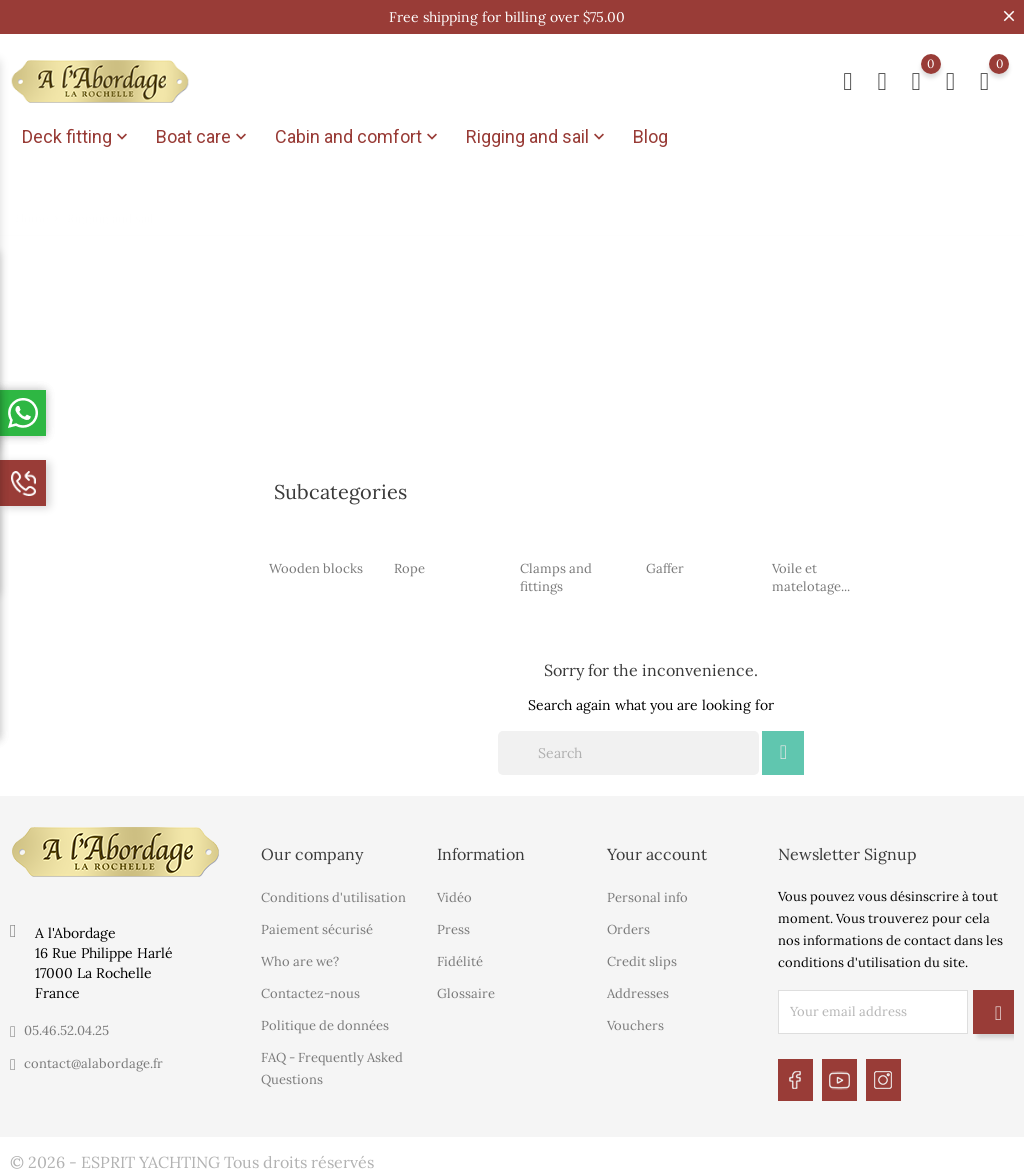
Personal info (647, 894)
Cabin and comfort (358, 137)
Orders (628, 926)
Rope (409, 565)
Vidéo (454, 894)
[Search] (628, 750)
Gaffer (665, 565)
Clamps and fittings (556, 574)
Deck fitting (77, 137)
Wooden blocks (316, 565)
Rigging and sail (537, 137)
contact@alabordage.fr (93, 1060)
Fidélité (460, 958)
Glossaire (466, 990)
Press (453, 926)
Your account (657, 851)
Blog (650, 136)
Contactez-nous (310, 990)
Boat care (203, 137)
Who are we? (300, 958)
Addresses (638, 990)
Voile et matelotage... (811, 574)
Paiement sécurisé (317, 926)
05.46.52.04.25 (66, 1027)
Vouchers (635, 1022)
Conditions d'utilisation (333, 894)
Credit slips (642, 958)
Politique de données (325, 1022)
